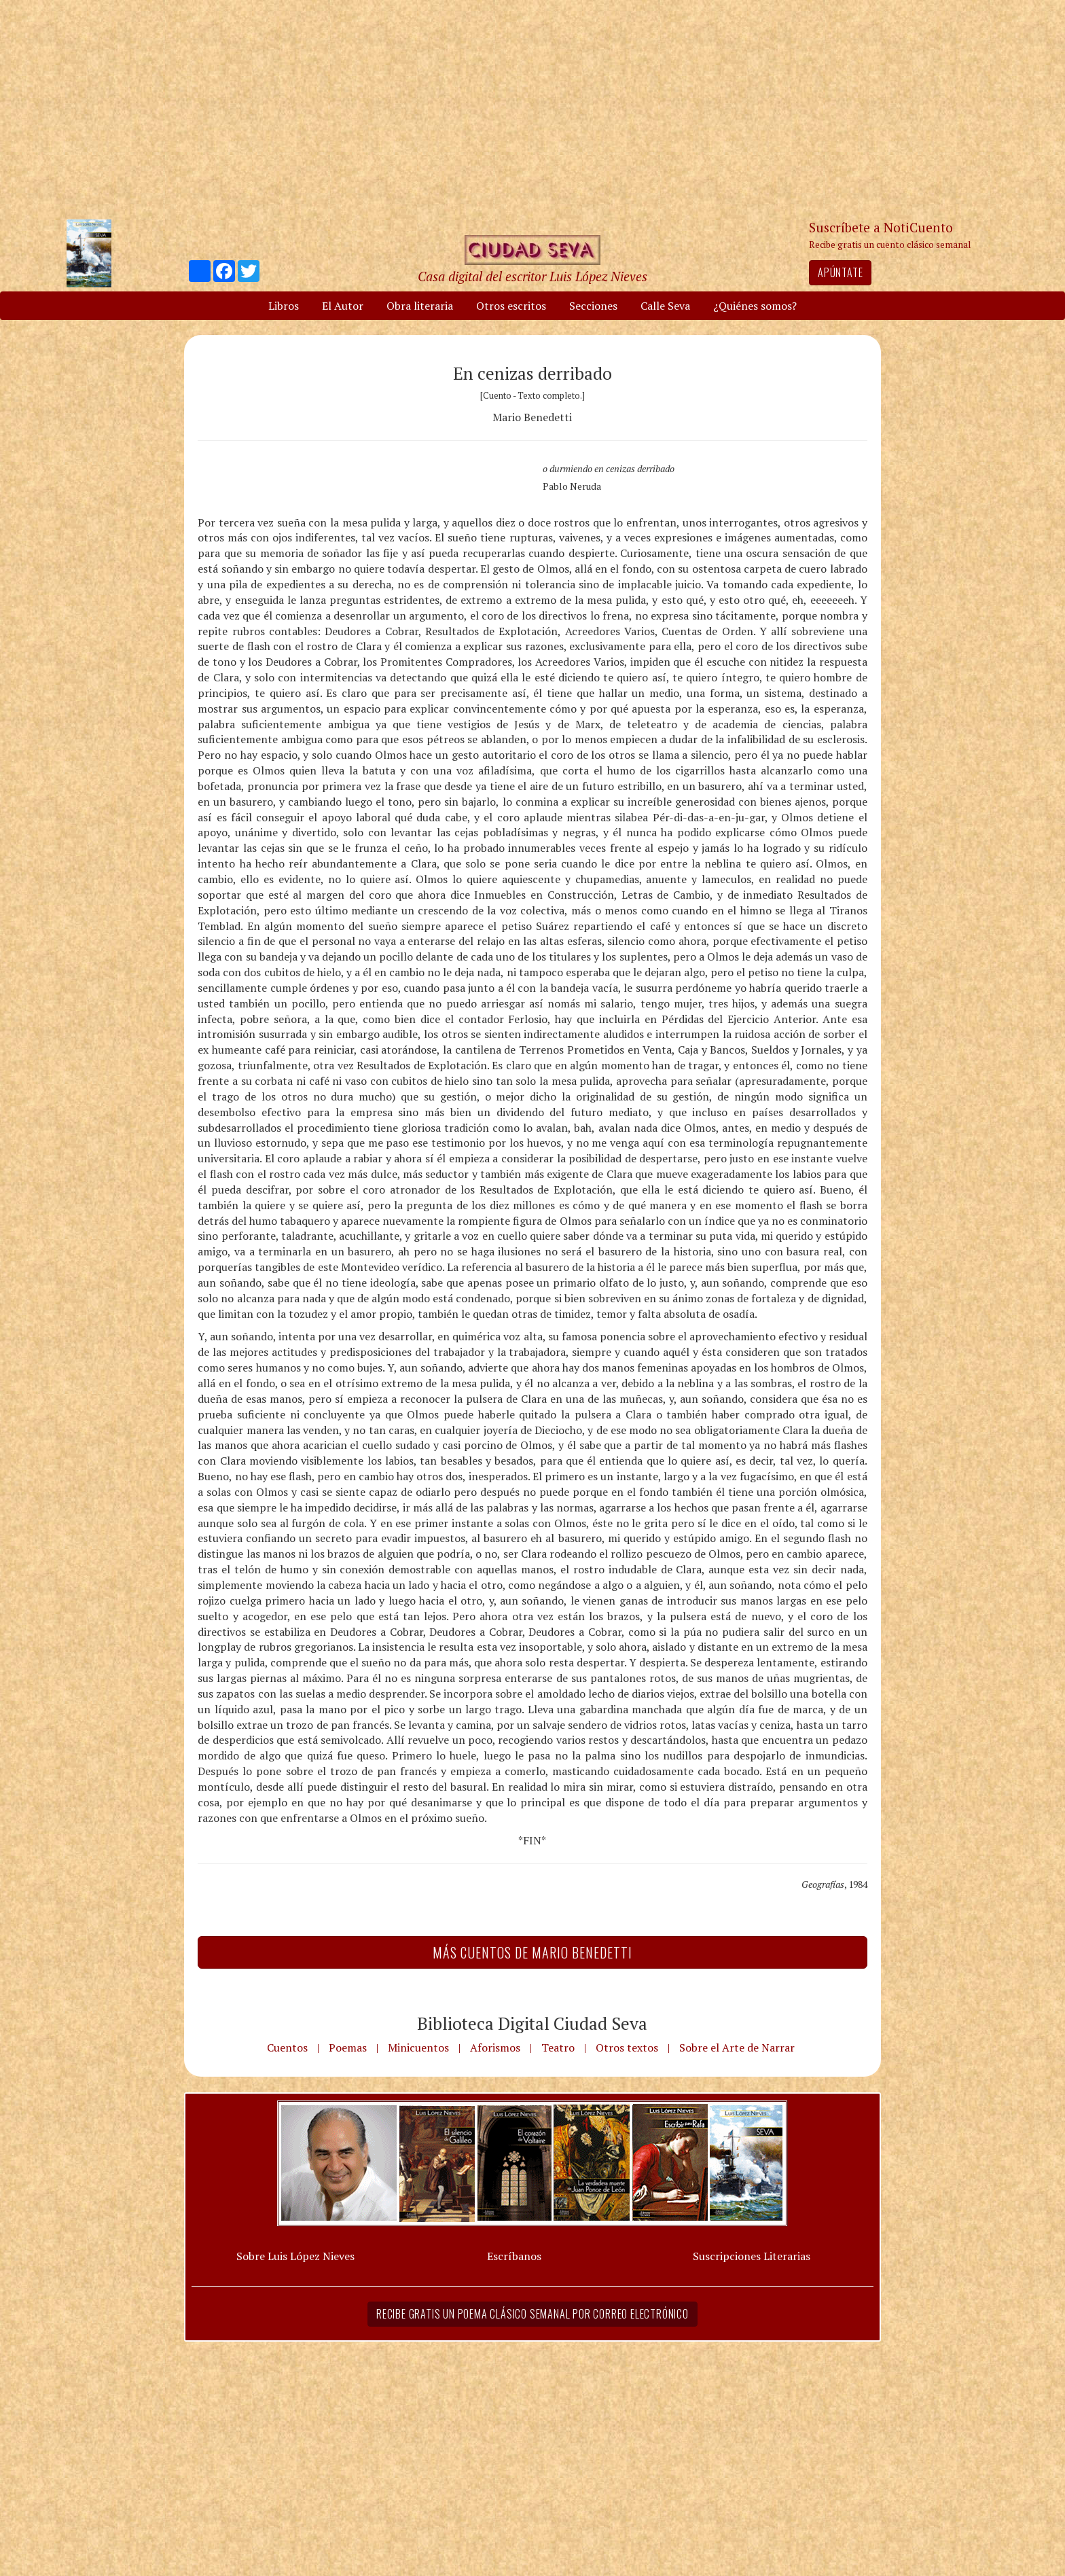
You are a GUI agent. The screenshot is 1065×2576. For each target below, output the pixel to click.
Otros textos (627, 2047)
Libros (283, 305)
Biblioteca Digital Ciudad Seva (532, 2023)
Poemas (348, 2047)
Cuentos (287, 2047)
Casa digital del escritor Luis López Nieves (532, 276)
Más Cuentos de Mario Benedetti (532, 1952)
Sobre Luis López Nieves (295, 2256)
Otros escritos (511, 305)
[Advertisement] (532, 109)
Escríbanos (514, 2256)
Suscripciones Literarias (751, 2256)
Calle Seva (665, 305)
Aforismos (495, 2047)
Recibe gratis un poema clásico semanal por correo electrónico (532, 2314)
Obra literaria (419, 305)
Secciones (593, 305)
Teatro (558, 2047)
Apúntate (840, 272)
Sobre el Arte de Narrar (737, 2047)
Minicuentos (418, 2047)
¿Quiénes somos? (755, 305)
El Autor (342, 305)
